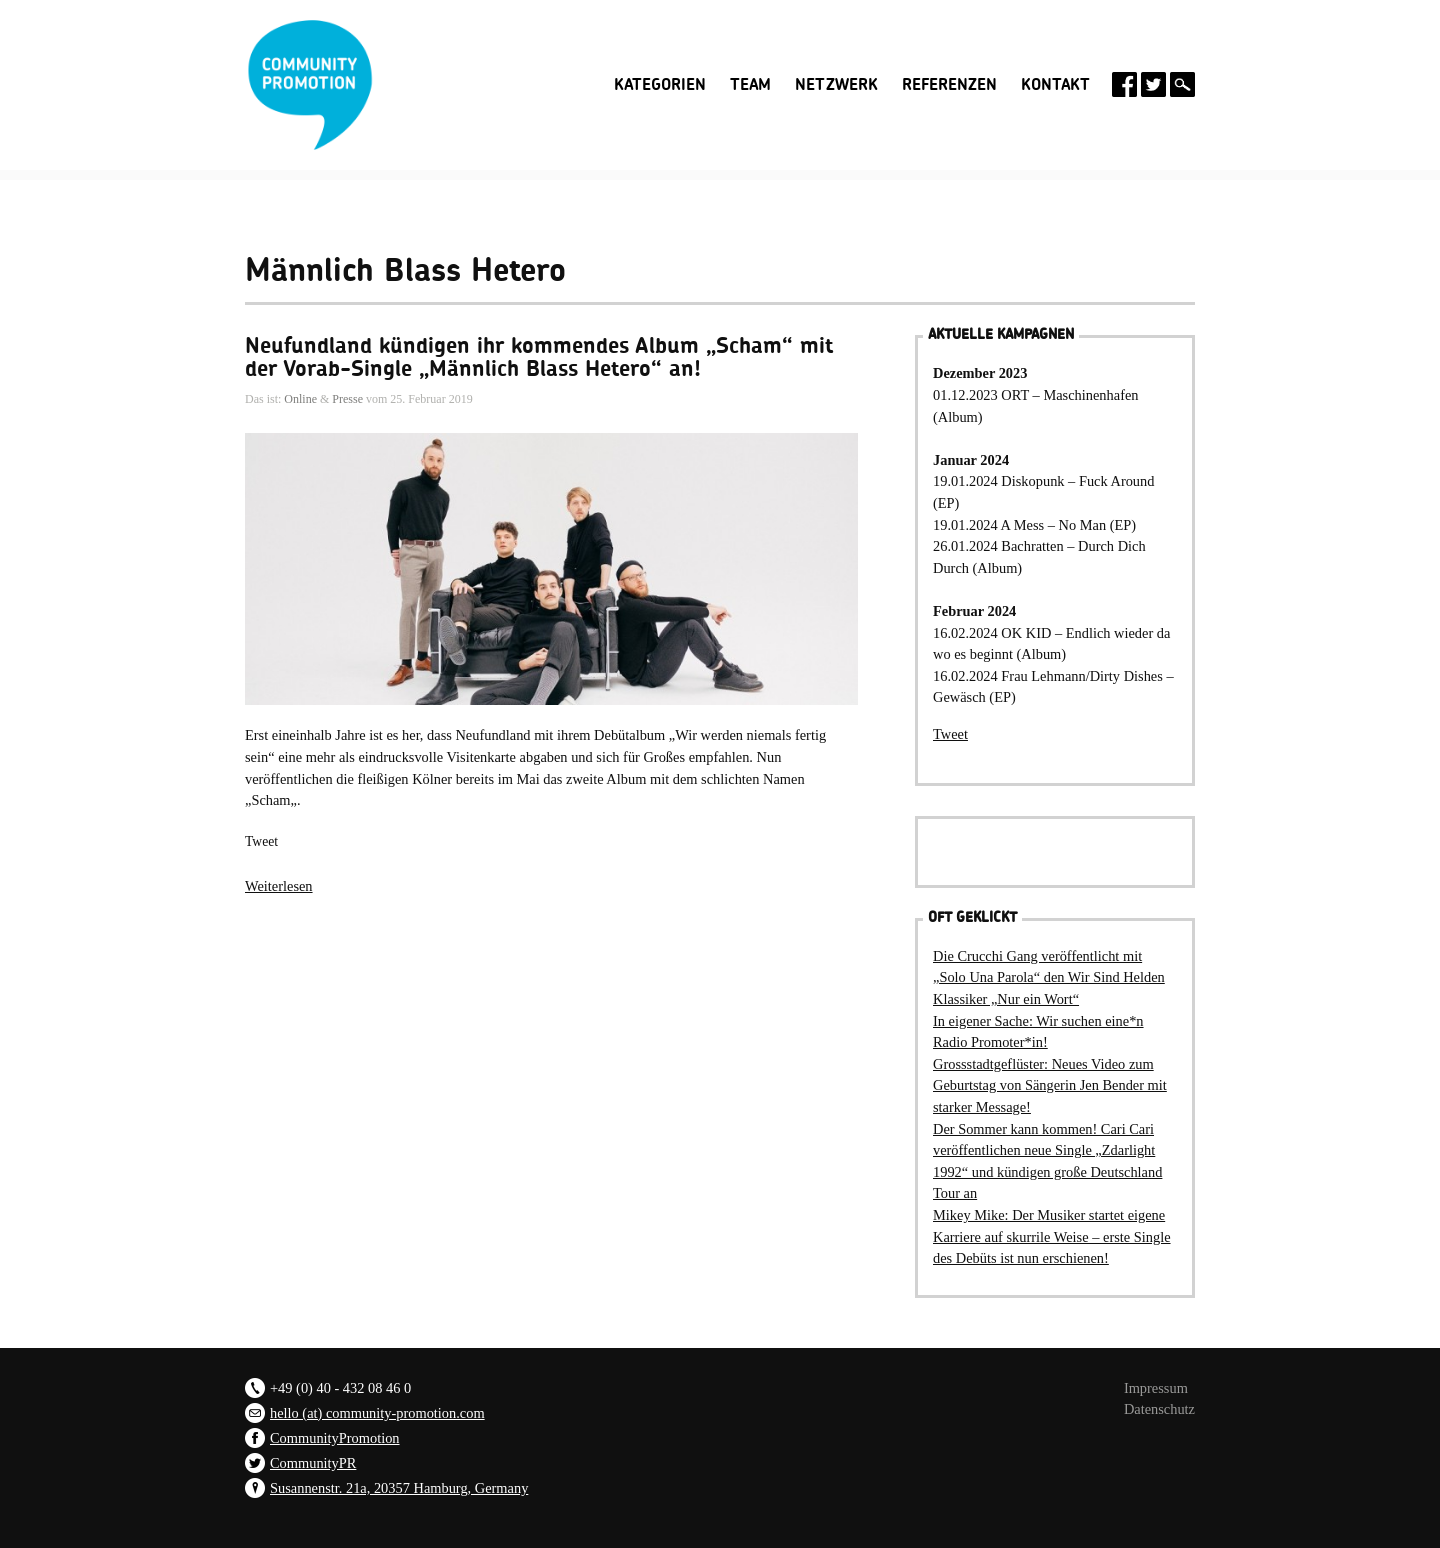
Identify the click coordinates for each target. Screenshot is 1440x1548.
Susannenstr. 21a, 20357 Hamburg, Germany (399, 1488)
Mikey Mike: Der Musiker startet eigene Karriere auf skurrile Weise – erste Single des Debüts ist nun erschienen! (1052, 1236)
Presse (347, 399)
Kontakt (1055, 85)
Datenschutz (1159, 1409)
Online (300, 399)
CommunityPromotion (335, 1438)
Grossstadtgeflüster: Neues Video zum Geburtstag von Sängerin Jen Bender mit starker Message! (1050, 1085)
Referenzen (949, 85)
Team (750, 85)
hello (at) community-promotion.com (377, 1413)
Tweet (261, 841)
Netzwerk (836, 85)
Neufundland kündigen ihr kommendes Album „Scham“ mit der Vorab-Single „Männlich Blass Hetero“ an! (539, 357)
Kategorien (660, 85)
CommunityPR (313, 1463)
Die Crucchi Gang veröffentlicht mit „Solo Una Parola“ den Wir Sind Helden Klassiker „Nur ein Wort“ (1049, 977)
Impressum (1156, 1388)
